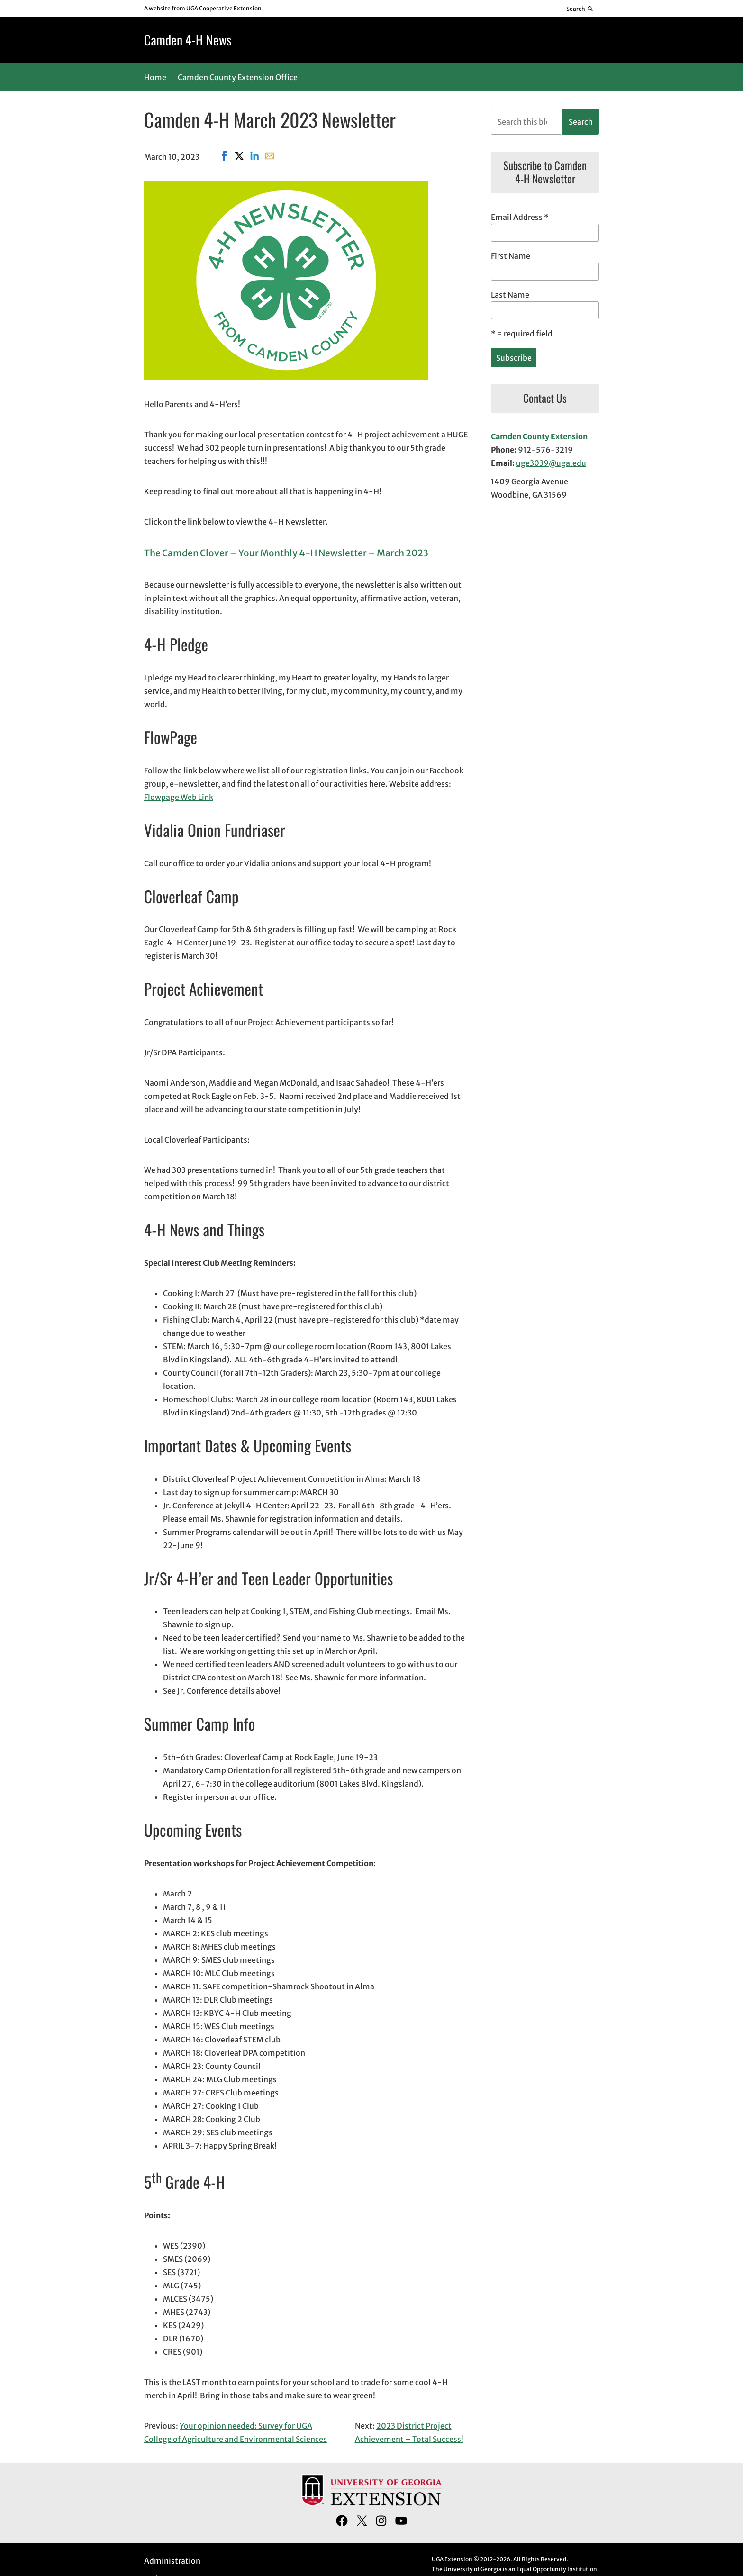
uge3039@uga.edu (551, 463)
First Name (510, 256)
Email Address (520, 217)
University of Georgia (473, 2569)
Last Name (510, 294)
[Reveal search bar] (580, 8)
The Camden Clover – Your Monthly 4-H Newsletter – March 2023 (286, 553)
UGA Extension (452, 2559)
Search (581, 122)
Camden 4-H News (187, 39)
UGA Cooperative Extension (224, 8)
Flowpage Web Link (178, 797)
